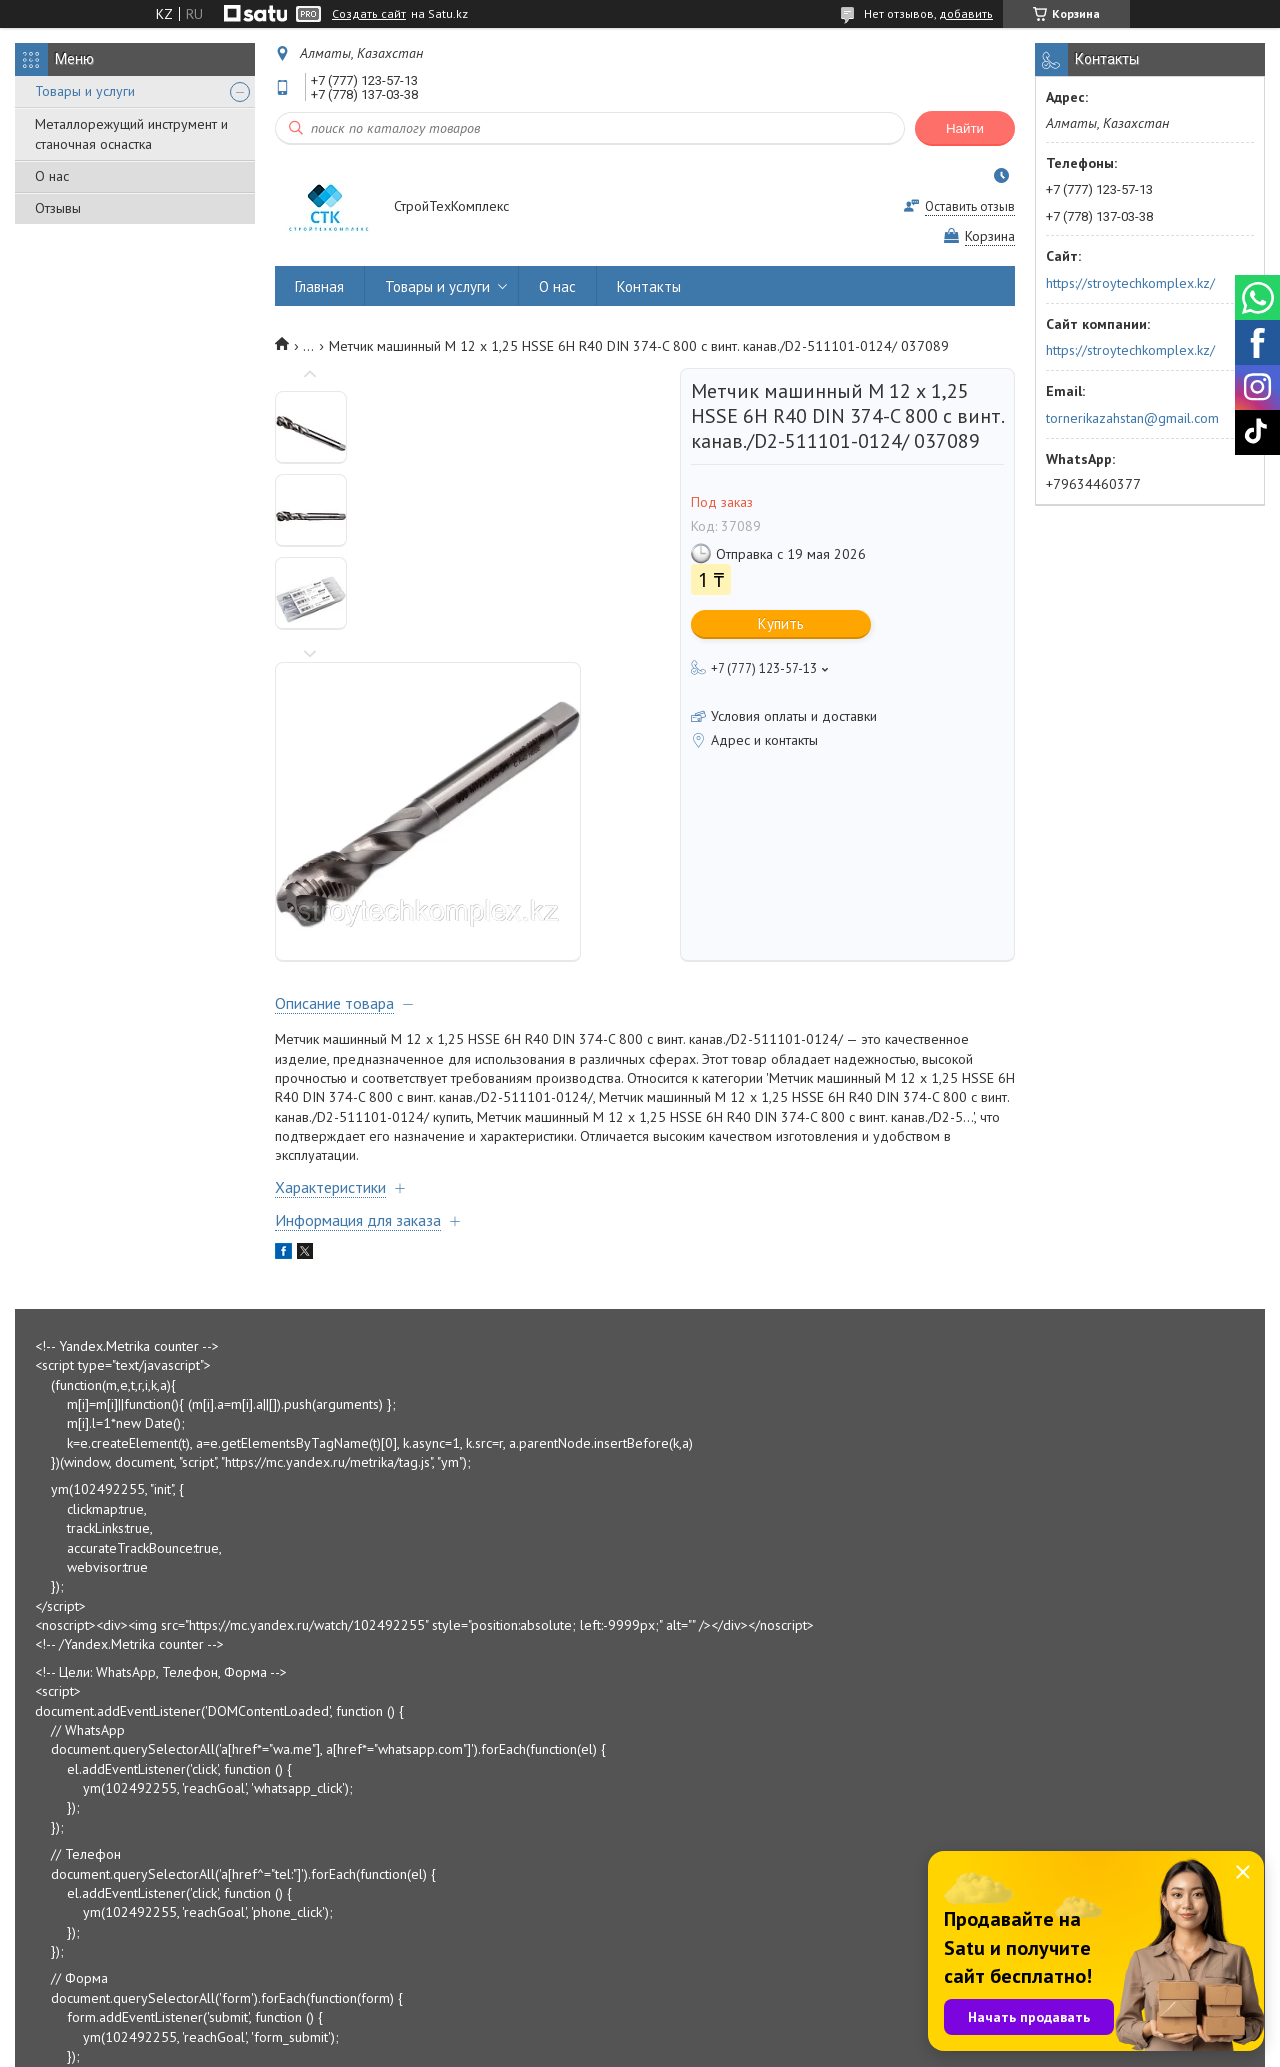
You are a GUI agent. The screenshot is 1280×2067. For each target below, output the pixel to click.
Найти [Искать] (965, 128)
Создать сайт (369, 14)
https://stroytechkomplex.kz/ (1130, 283)
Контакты (649, 286)
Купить (781, 623)
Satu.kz (727, 2029)
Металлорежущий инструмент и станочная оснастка (131, 134)
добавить (966, 13)
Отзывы (58, 208)
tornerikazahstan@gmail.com (1132, 418)
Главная (319, 286)
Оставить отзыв (970, 206)
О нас (52, 176)
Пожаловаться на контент (710, 2047)
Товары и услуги (85, 91)
